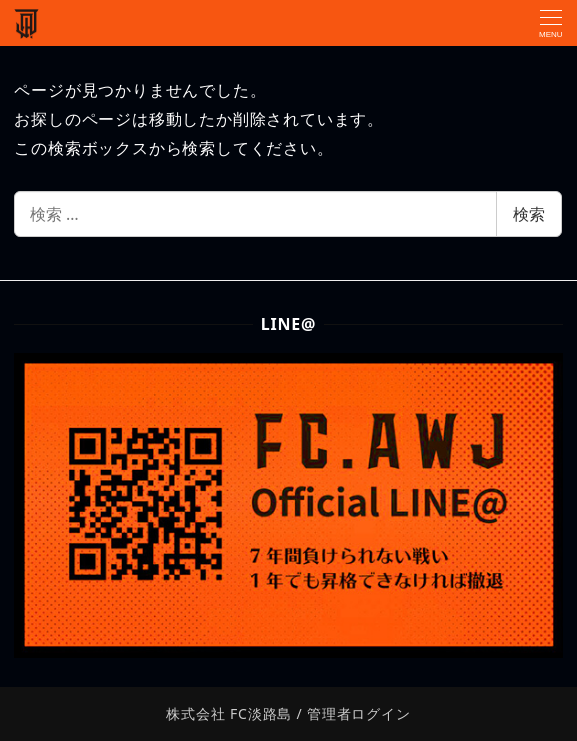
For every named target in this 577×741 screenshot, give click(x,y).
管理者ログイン (359, 713)
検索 (529, 214)
